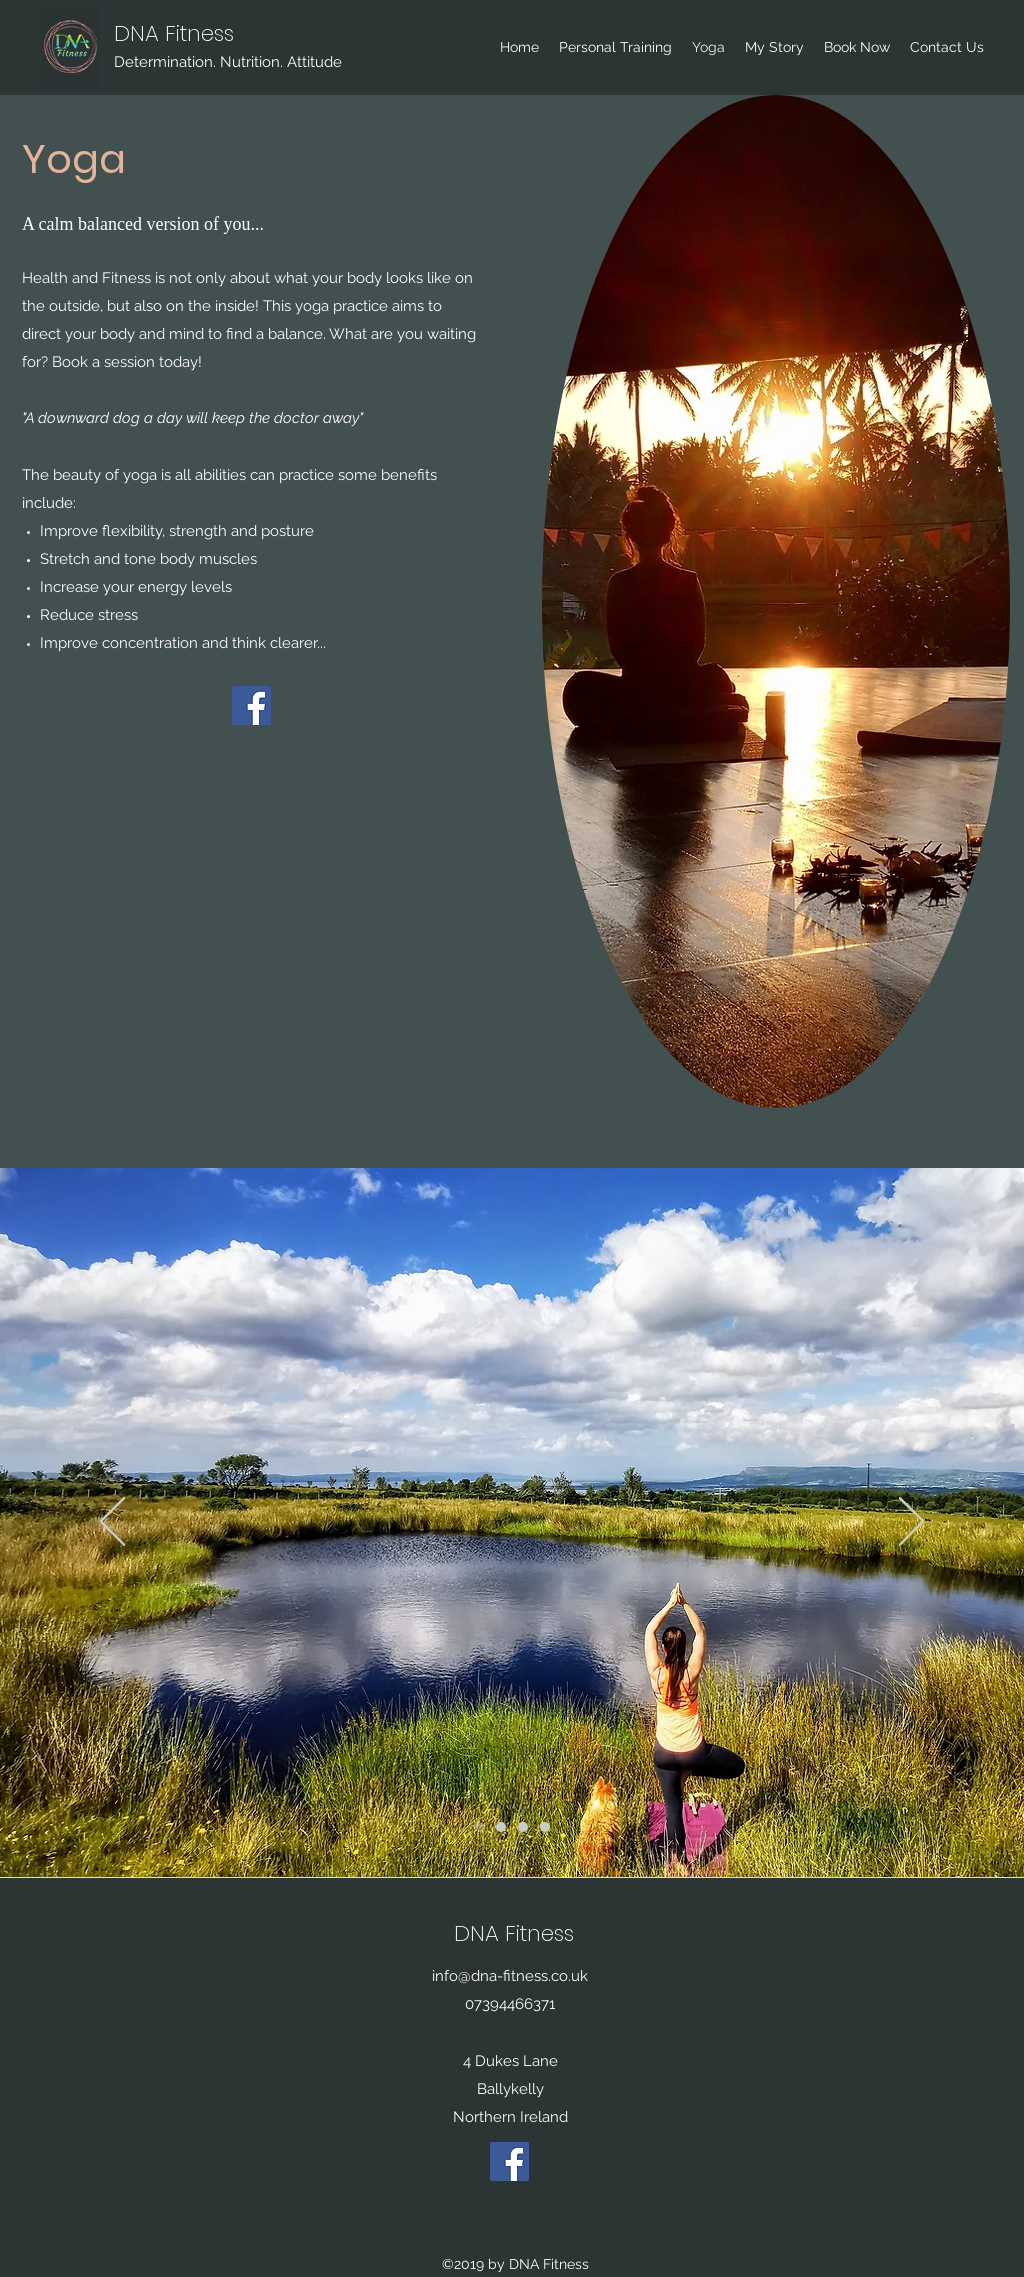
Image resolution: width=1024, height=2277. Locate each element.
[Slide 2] (501, 1827)
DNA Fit (150, 33)
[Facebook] (251, 705)
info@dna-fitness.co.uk (510, 1976)
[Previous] (112, 1523)
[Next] (911, 1523)
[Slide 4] (523, 1827)
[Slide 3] (545, 1827)
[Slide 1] (479, 1827)
